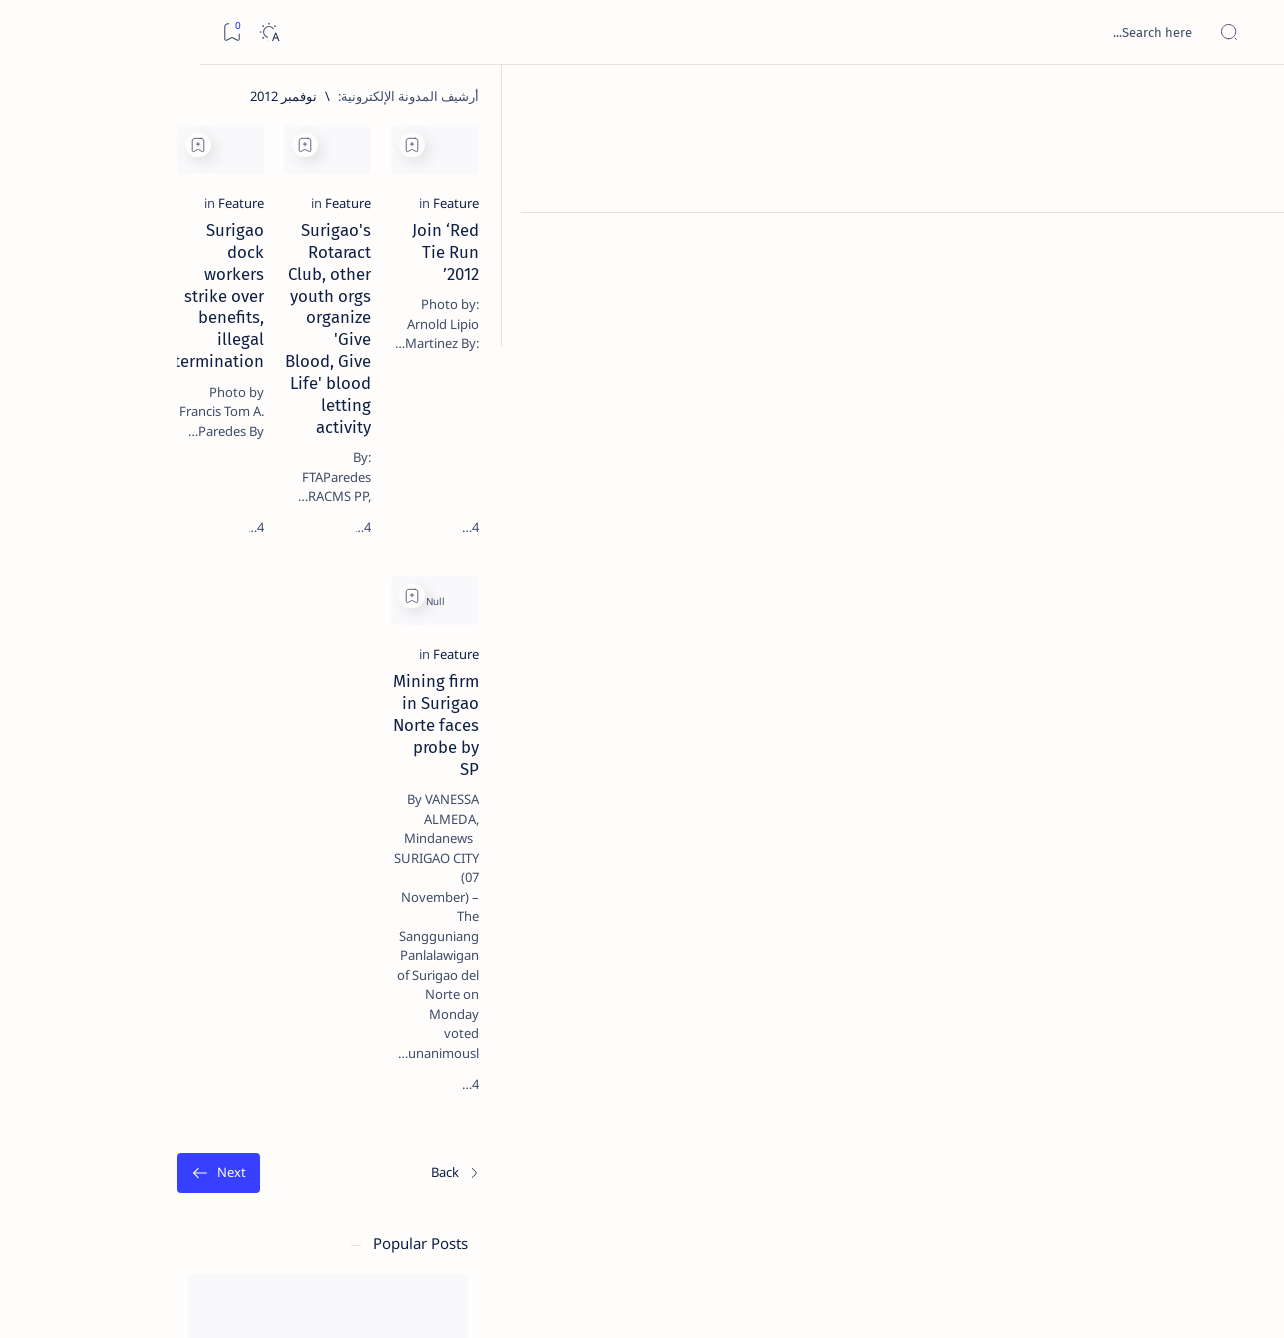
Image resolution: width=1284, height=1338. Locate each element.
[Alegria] (170, 543)
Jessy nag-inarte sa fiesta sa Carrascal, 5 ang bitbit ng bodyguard (167, 483)
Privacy (151, 1209)
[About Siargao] (89, 996)
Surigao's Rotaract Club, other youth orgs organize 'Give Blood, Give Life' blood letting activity (777, 354)
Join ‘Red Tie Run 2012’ (1103, 332)
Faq (100, 1209)
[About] (1246, 245)
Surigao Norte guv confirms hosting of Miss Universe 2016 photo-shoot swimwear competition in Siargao (160, 712)
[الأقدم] (383, 963)
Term (287, 1209)
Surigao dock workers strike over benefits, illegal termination (486, 343)
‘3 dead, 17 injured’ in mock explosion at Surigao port (171, 822)
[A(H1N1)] (234, 996)
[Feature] (1164, 305)
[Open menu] (1246, 32)
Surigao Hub (1097, 1299)
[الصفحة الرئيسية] (1246, 100)
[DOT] (170, 653)
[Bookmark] (31, 32)
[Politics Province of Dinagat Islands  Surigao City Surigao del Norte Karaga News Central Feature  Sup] (234, 946)
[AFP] (89, 1096)
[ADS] (234, 1096)
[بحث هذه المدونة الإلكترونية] (889, 32)
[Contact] (1246, 285)
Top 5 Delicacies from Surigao (161, 340)
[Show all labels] (254, 1143)
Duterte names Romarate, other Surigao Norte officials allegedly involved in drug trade (151, 592)
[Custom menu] (1246, 350)
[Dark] (68, 32)
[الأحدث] (1164, 963)
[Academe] (89, 1046)
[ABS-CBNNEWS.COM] (234, 1046)
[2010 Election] (89, 946)
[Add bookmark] (940, 145)
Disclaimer (222, 1209)
